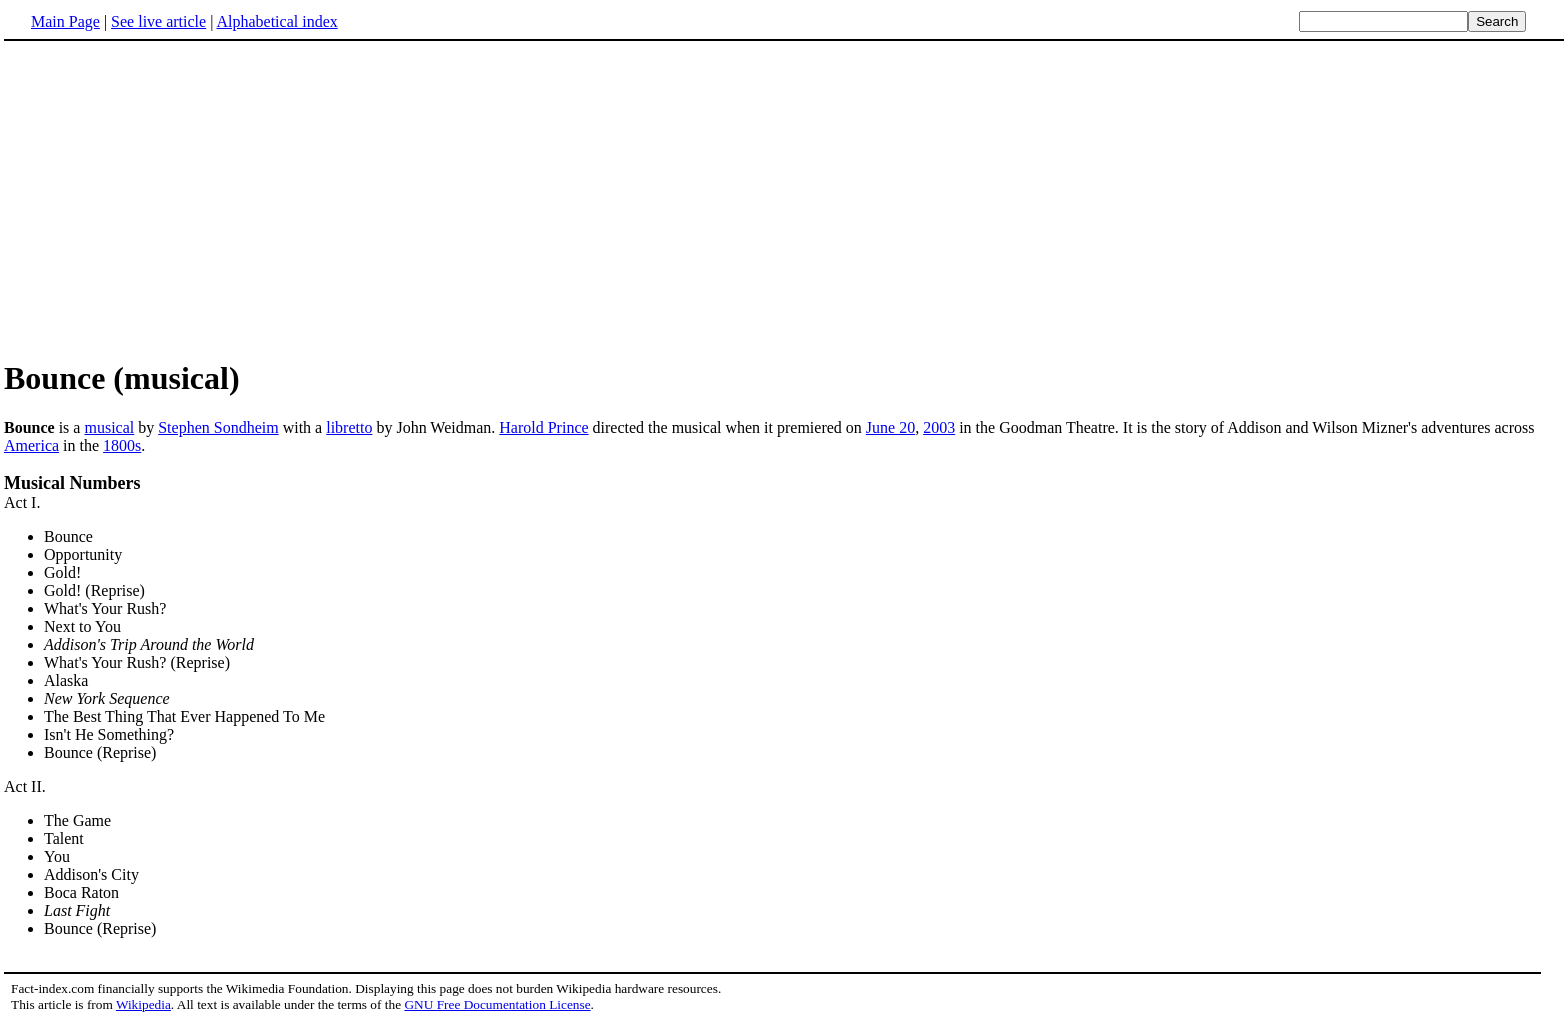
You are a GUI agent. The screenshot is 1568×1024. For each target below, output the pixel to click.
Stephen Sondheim (218, 427)
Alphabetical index (276, 21)
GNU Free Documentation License (497, 1004)
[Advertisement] (784, 199)
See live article (158, 21)
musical (109, 427)
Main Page (65, 21)
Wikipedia (143, 1004)
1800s (122, 445)
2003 (939, 427)
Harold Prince (543, 427)
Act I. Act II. (784, 716)
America (31, 445)
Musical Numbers (72, 483)
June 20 (890, 427)
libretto (349, 427)
